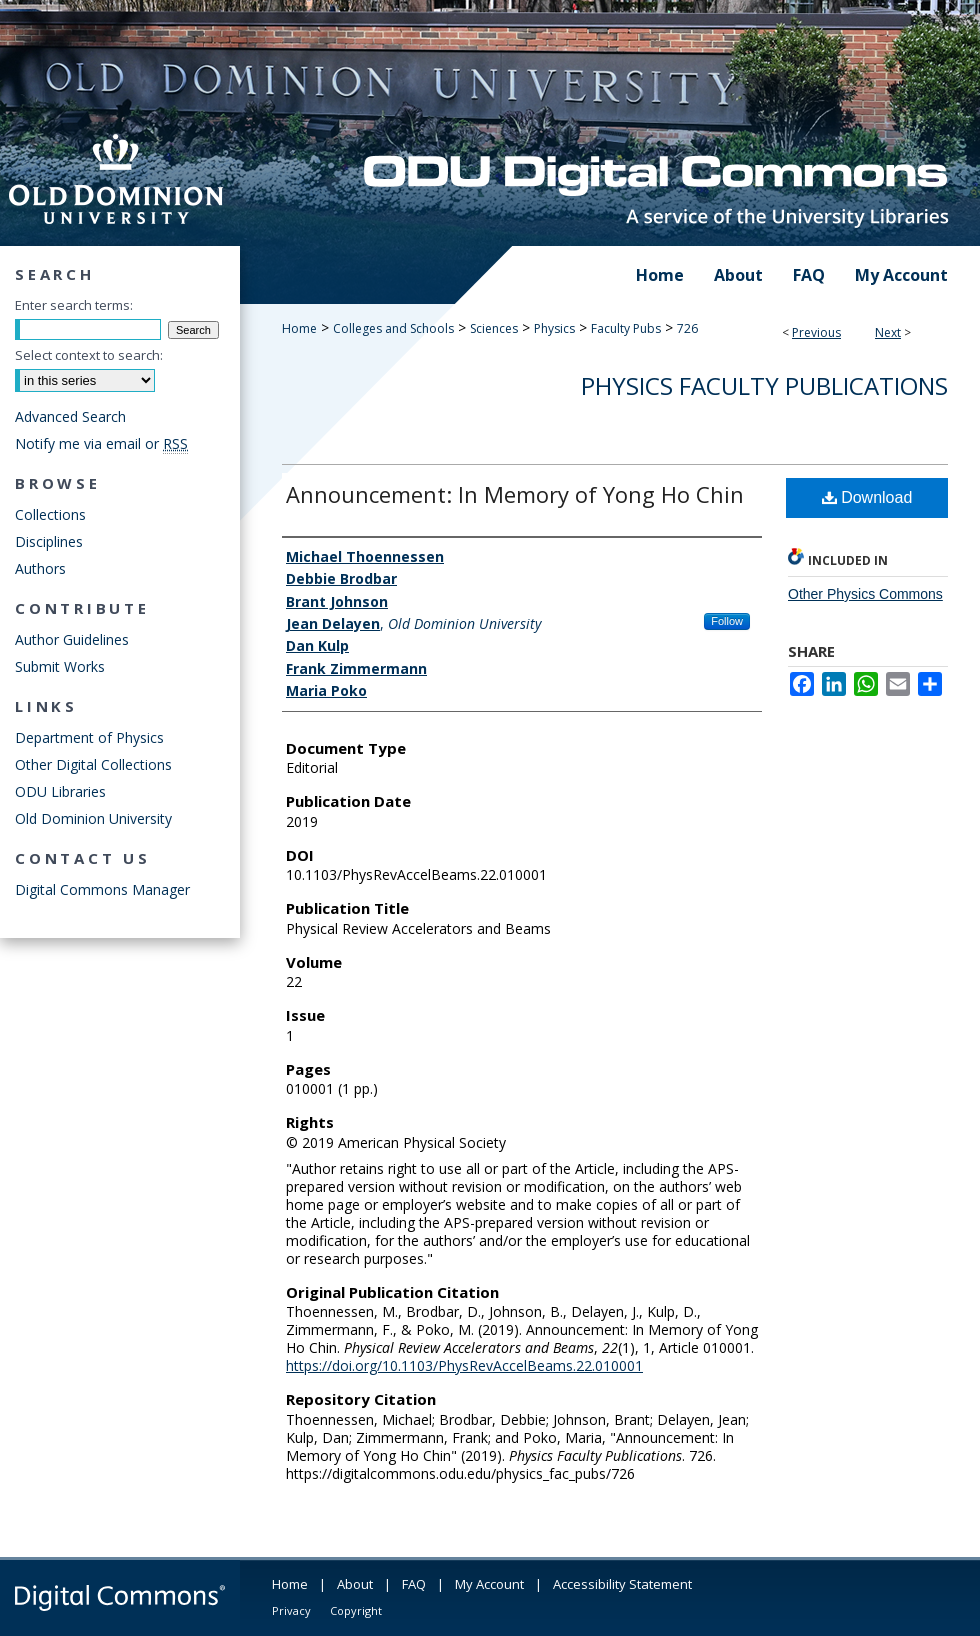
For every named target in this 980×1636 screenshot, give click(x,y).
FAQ (414, 1584)
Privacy (291, 1610)
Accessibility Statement (622, 1584)
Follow (727, 621)
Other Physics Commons (865, 594)
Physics (554, 328)
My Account (489, 1584)
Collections (50, 514)
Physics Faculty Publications (764, 385)
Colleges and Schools (393, 328)
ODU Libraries (60, 791)
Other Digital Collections (93, 764)
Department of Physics (89, 737)
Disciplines (49, 541)
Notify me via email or (101, 443)
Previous (816, 332)
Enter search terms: (74, 305)
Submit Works (60, 666)
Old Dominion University (93, 818)
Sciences (494, 328)
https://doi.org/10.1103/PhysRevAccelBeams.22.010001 (464, 1365)
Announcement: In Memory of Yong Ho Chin (515, 494)
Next (888, 332)
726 (687, 328)
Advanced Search (70, 416)
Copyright (356, 1610)
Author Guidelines (72, 639)
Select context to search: (89, 355)
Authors (40, 568)
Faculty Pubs (626, 328)
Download (867, 497)
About (355, 1584)
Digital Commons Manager (102, 889)
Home (299, 328)
